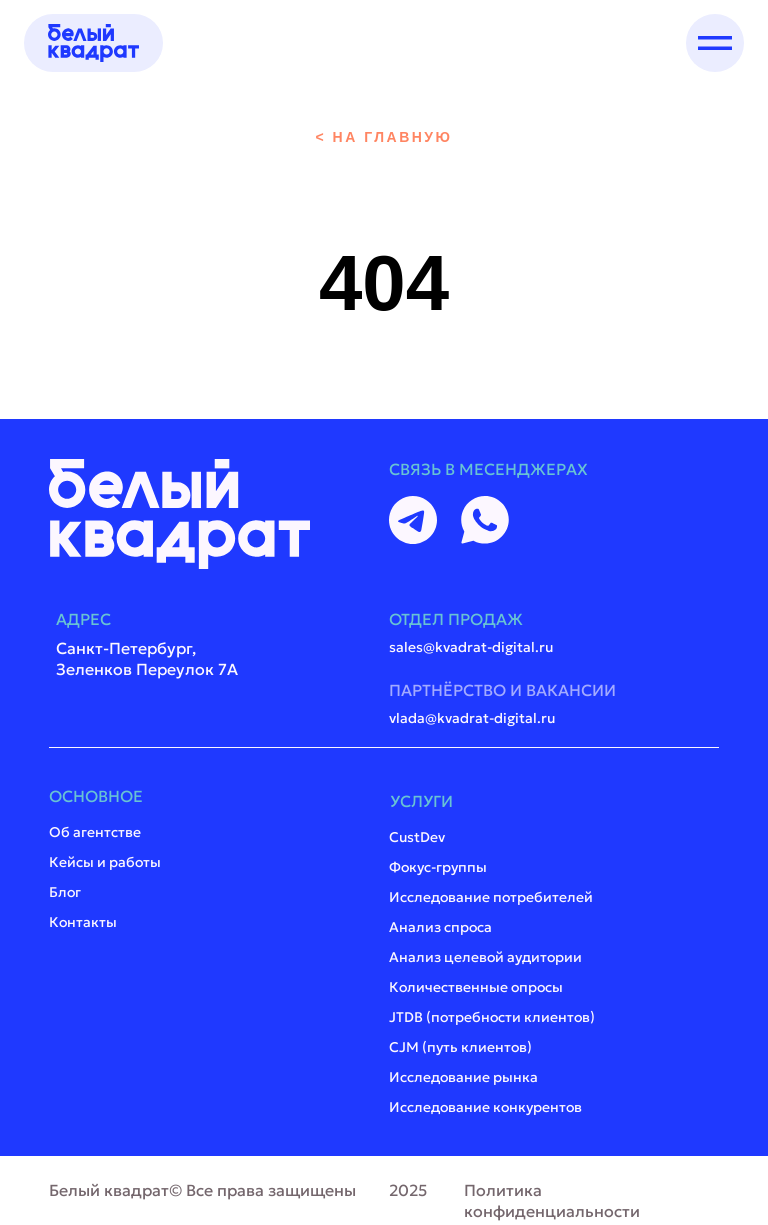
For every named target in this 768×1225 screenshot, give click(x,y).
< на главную (383, 137)
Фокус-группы (438, 867)
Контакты (83, 922)
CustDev (417, 837)
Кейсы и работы (105, 862)
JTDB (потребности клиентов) (492, 1017)
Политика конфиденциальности (552, 1200)
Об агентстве (95, 832)
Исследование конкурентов (485, 1107)
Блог (65, 892)
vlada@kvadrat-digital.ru (472, 718)
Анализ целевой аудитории (485, 957)
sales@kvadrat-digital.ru (471, 647)
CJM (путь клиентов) (460, 1047)
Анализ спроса (440, 927)
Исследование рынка (463, 1077)
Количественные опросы (476, 987)
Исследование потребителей (491, 897)
